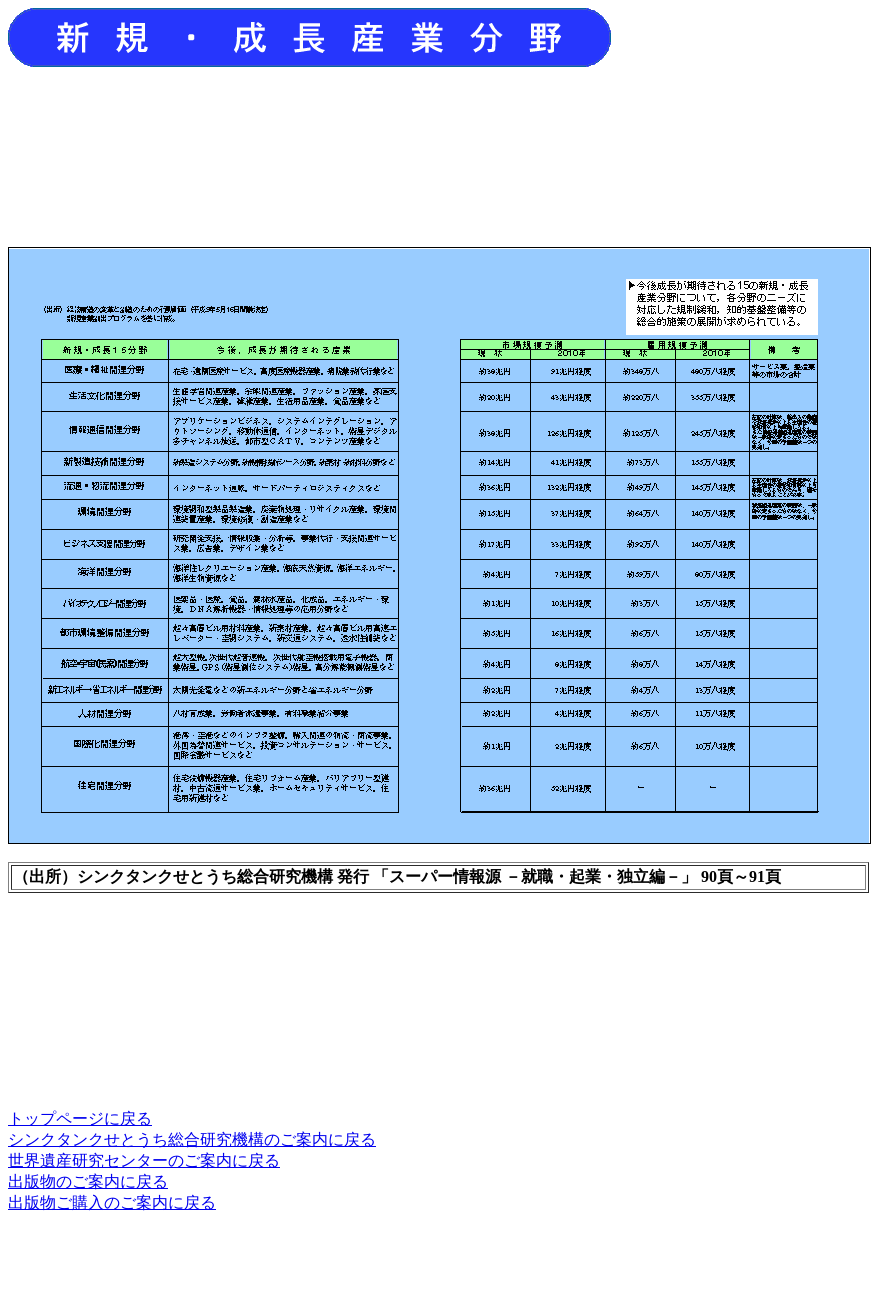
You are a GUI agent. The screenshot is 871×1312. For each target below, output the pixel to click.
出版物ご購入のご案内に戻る (112, 1202)
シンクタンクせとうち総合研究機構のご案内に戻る (192, 1139)
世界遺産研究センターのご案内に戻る (144, 1160)
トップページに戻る (80, 1118)
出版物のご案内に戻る (88, 1181)
